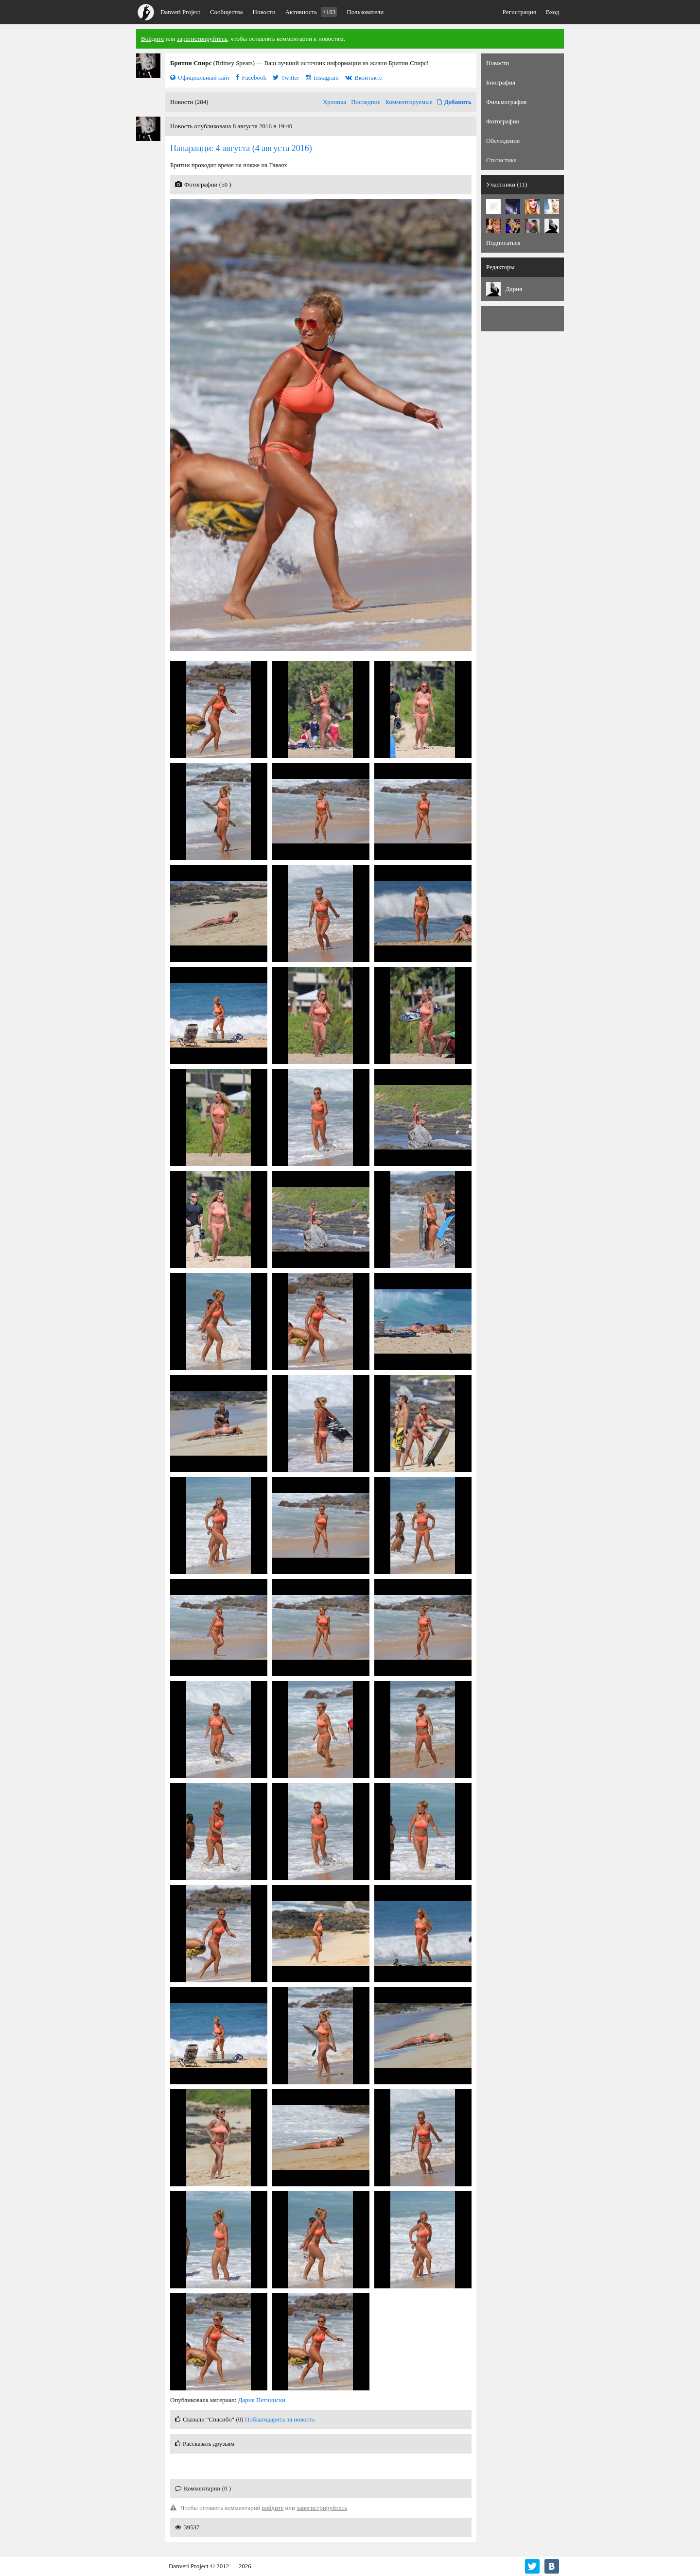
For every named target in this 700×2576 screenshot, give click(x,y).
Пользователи (365, 12)
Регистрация (519, 12)
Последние (365, 101)
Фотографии (503, 121)
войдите (273, 2507)
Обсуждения (503, 140)
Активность (311, 12)
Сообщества (226, 12)
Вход (552, 12)
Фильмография (506, 101)
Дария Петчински (262, 2400)
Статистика (501, 160)
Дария (514, 288)
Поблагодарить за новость (280, 2419)
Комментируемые (409, 101)
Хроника (334, 101)
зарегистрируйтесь (202, 38)
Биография (500, 82)
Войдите (152, 38)
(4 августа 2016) (241, 148)
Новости (264, 12)
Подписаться (503, 242)
